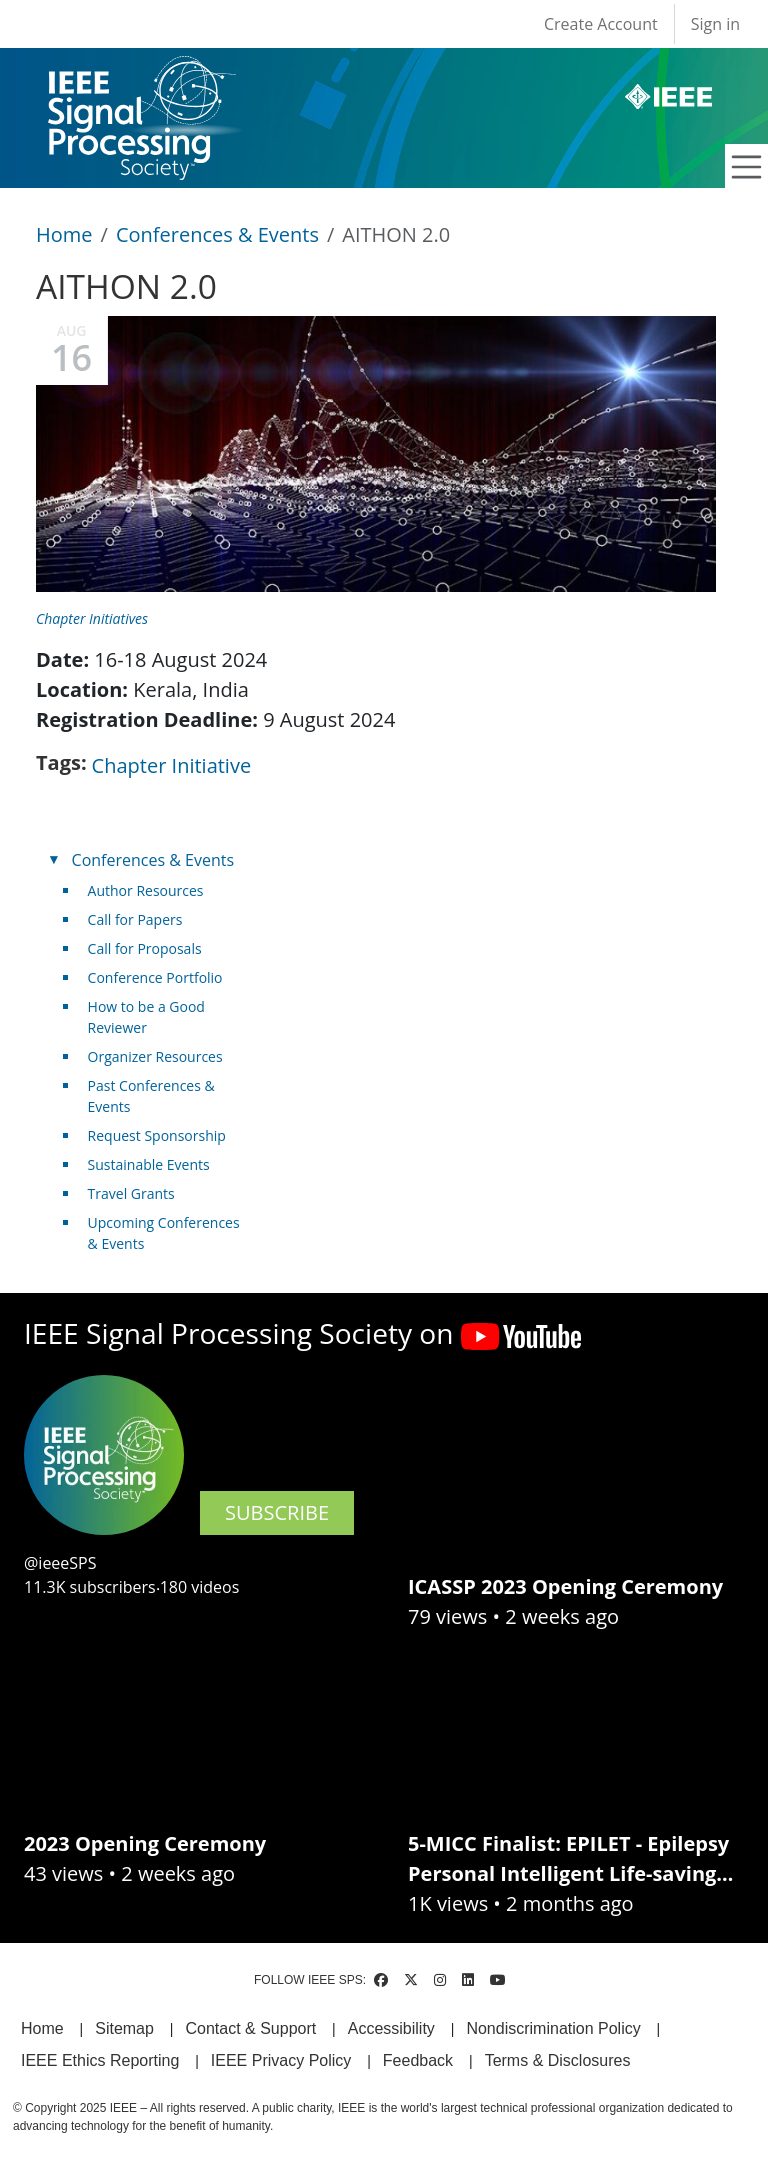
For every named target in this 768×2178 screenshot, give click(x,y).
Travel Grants (131, 1193)
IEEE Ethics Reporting (100, 2060)
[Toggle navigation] (747, 167)
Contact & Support (250, 2028)
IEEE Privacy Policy (281, 2060)
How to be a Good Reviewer (146, 1017)
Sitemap (124, 2028)
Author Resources (146, 890)
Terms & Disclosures (558, 2060)
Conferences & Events (217, 234)
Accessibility (391, 2028)
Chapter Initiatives (92, 618)
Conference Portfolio (155, 977)
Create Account (601, 24)
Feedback (418, 2060)
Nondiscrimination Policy (553, 2028)
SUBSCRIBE (277, 1512)
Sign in (715, 24)
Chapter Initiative (172, 765)
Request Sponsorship (157, 1135)
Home (64, 234)
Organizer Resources (155, 1056)
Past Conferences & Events (151, 1096)
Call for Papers (135, 919)
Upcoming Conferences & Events (164, 1233)
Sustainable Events (149, 1164)
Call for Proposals (145, 948)
